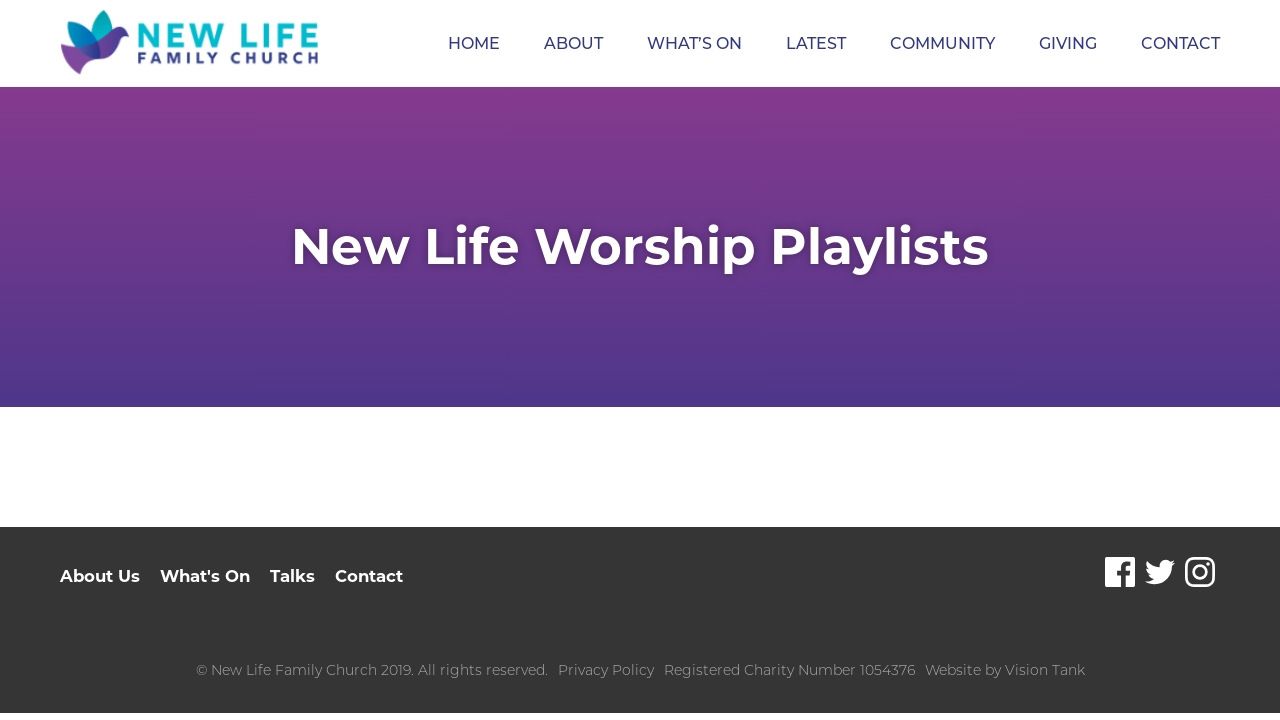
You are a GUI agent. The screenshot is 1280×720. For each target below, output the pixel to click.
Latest (816, 43)
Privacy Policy (606, 670)
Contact (1180, 43)
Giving (1068, 43)
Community (942, 43)
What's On (208, 577)
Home (474, 43)
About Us (101, 577)
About (573, 43)
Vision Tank (1045, 670)
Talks (298, 577)
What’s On (694, 43)
